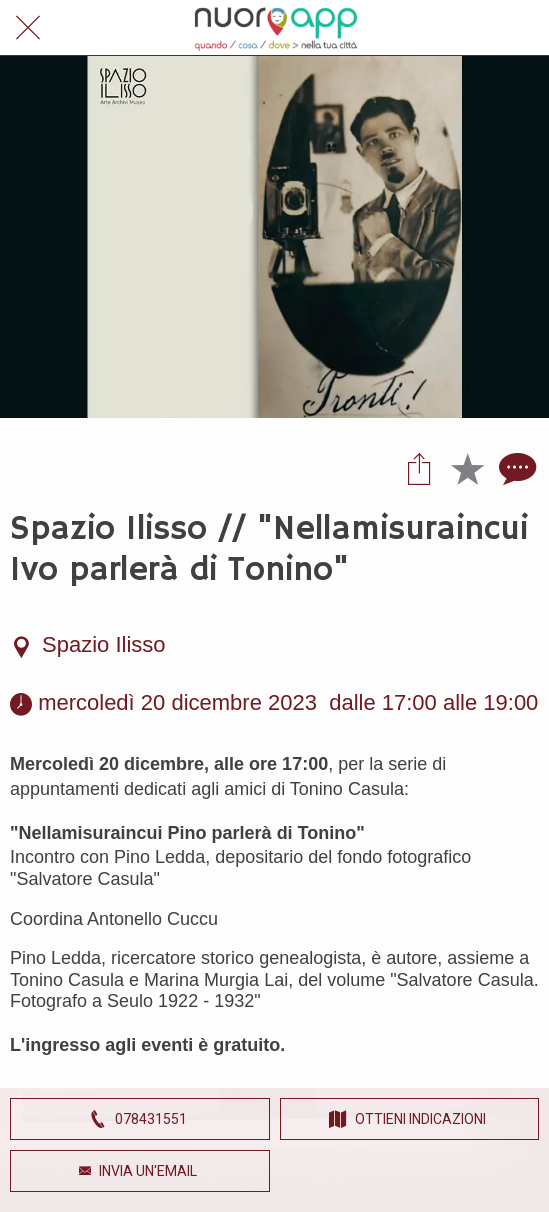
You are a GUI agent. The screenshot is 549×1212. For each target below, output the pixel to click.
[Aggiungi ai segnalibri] (467, 468)
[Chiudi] (28, 28)
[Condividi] (419, 468)
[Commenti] (515, 468)
